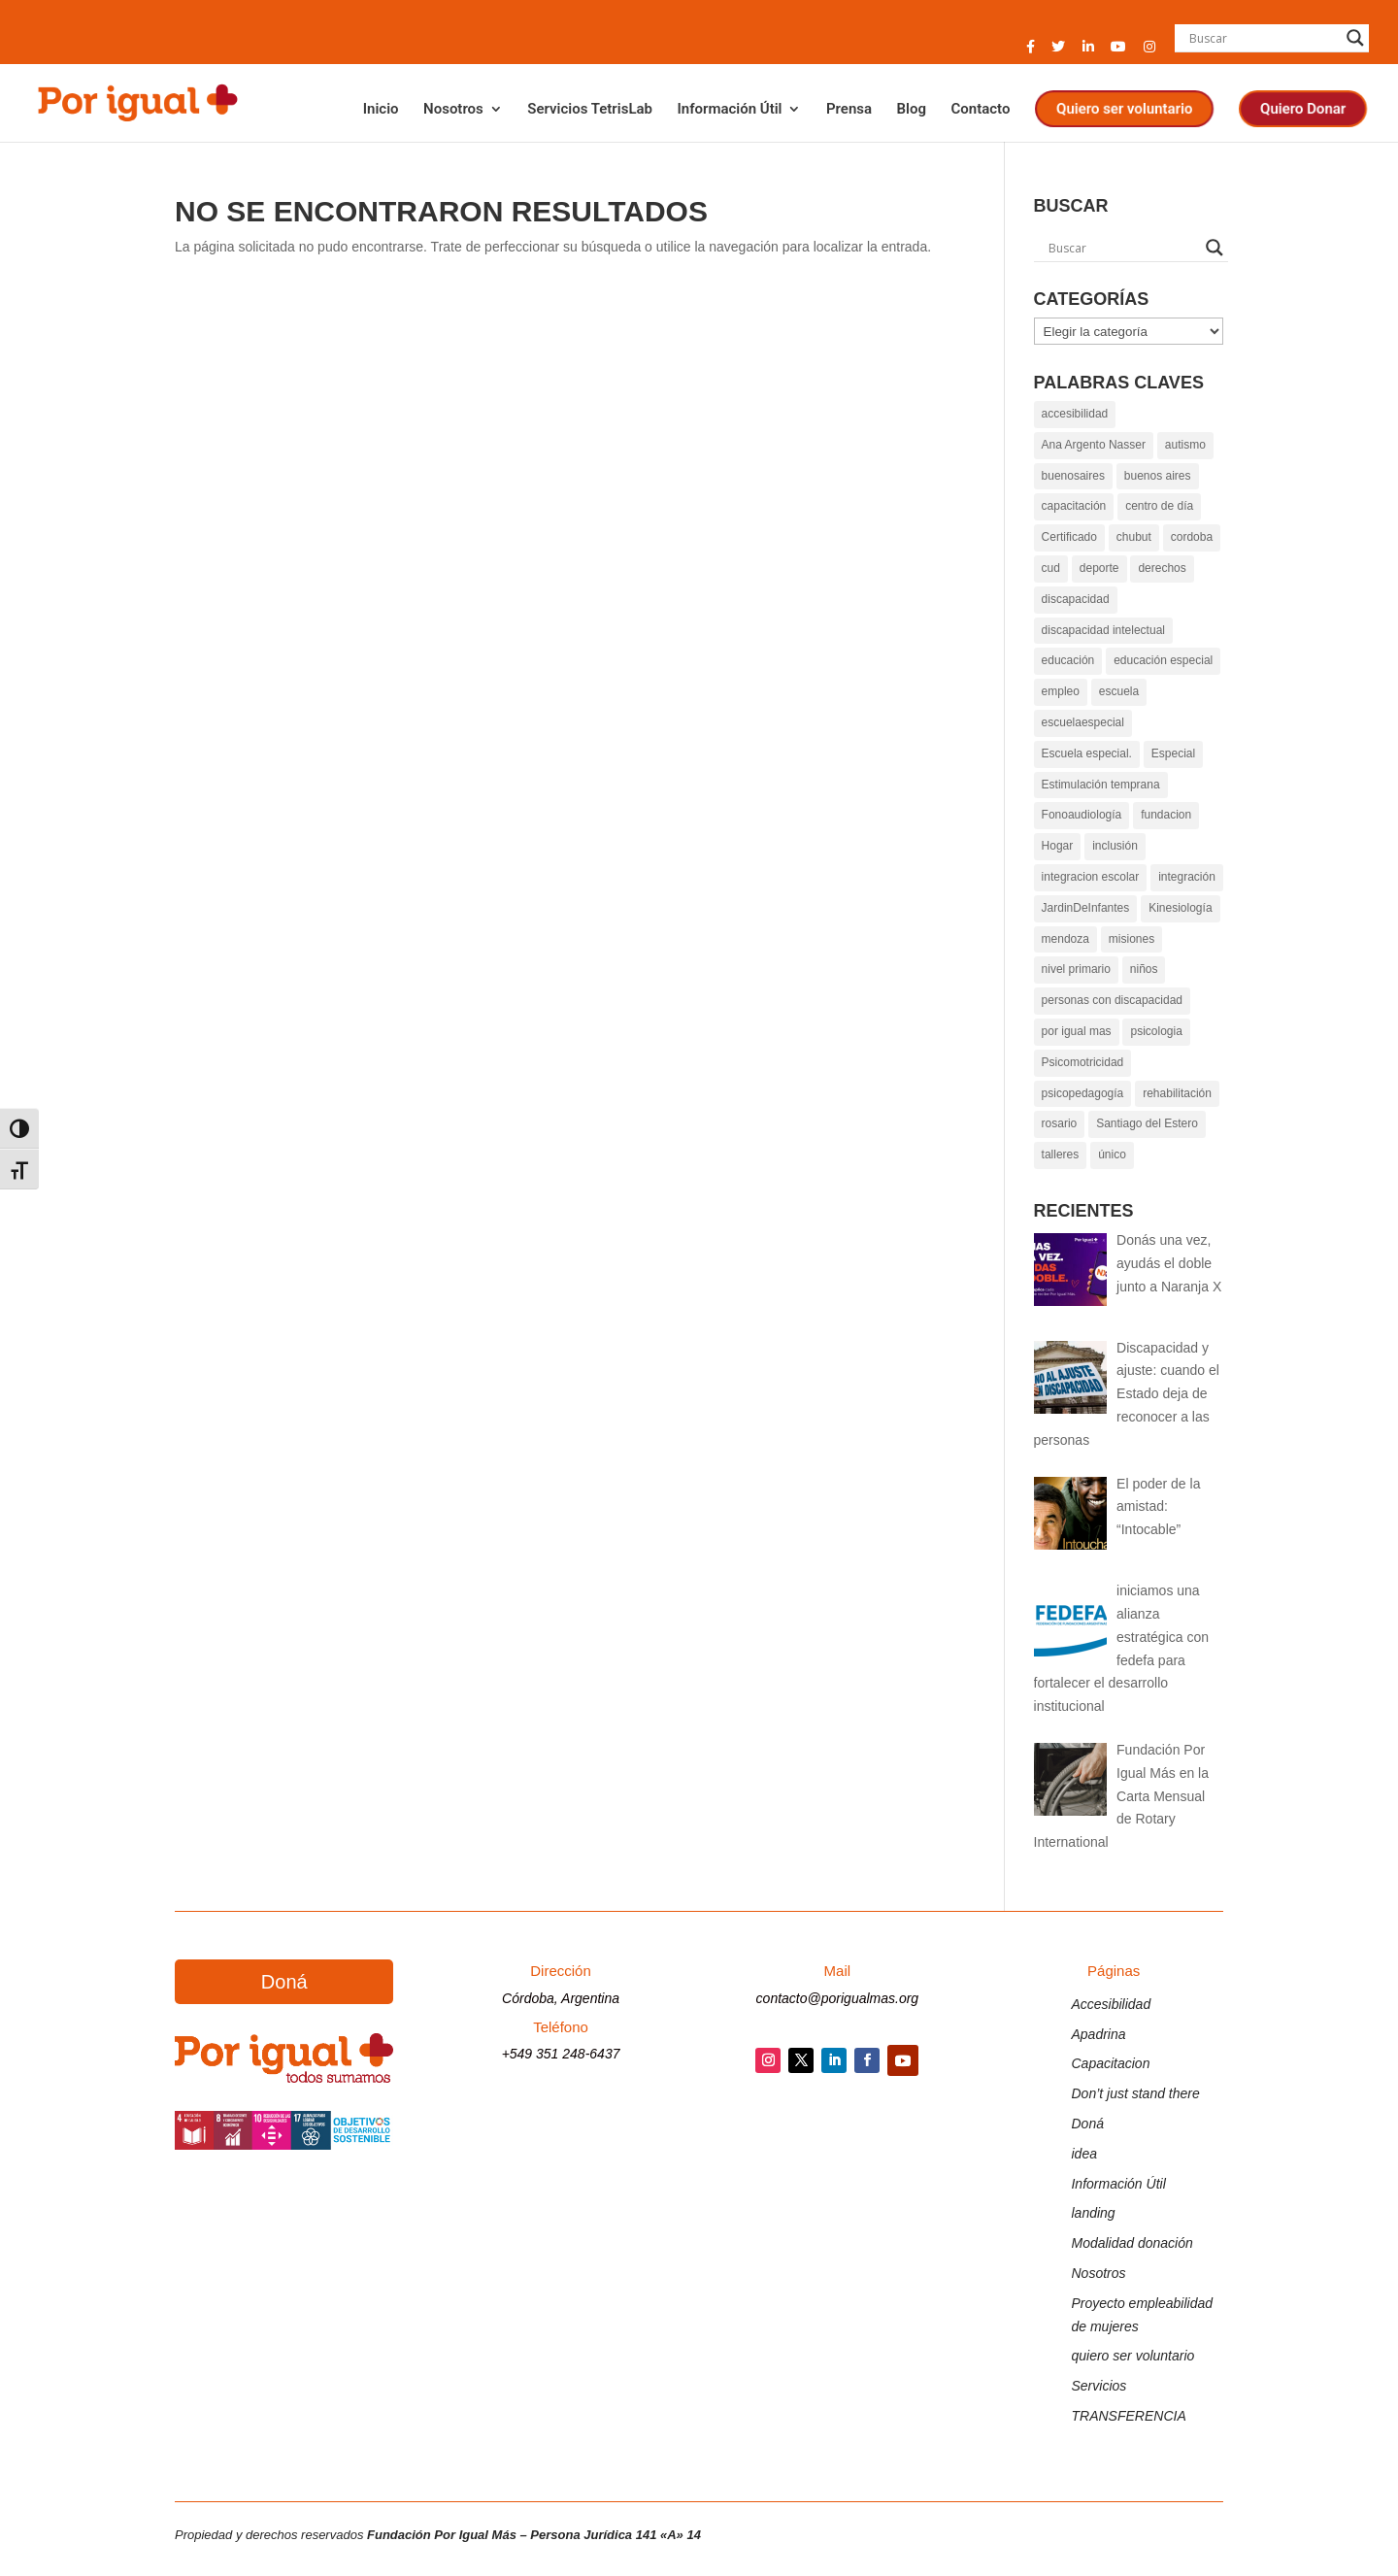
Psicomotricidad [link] (1083, 1062)
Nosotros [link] (453, 109)
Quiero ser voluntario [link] (1124, 108)
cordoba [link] (1192, 537)
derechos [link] (1161, 568)
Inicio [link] (381, 109)
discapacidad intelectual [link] (1103, 630)
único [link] (1112, 1154)
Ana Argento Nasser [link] (1094, 445)
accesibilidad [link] (1075, 413)
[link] (136, 101)
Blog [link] (911, 109)
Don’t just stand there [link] (1135, 2093)
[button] (1030, 52)
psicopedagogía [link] (1083, 1093)
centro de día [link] (1159, 506)
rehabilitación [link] (1177, 1093)
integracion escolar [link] (1091, 877)
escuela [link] (1119, 691)
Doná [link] (1087, 2123)
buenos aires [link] (1157, 476)
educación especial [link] (1163, 660)
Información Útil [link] (729, 109)
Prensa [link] (849, 109)
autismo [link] (1185, 445)
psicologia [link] (1156, 1031)
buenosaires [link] (1073, 476)
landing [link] (1093, 2213)
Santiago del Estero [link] (1147, 1123)
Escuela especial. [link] (1087, 753)
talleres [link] (1061, 1154)
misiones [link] (1131, 939)
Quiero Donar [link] (1303, 108)
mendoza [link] (1065, 939)
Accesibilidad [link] (1110, 2004)
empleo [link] (1061, 691)
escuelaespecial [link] (1083, 722)
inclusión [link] (1115, 846)
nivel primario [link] (1076, 969)
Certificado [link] (1069, 537)
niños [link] (1144, 969)
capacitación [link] (1074, 506)
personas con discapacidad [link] (1112, 1000)
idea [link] (1083, 2153)
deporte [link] (1099, 568)
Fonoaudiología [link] (1082, 814)
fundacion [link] (1166, 814)
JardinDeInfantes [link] (1086, 908)
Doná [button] (284, 1981)
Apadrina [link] (1098, 2034)
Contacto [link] (980, 109)
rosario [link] (1060, 1123)
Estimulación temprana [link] (1101, 784)
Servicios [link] (1098, 2385)
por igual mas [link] (1077, 1031)
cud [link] (1051, 568)
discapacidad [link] (1076, 599)
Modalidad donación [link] (1131, 2243)
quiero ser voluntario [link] (1132, 2355)
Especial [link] (1173, 753)
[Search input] (1263, 37)
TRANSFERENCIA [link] (1128, 2416)
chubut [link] (1133, 537)
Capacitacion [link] (1110, 2063)
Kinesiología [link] (1180, 908)
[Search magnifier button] (1355, 37)
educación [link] (1068, 660)
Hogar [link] (1058, 846)
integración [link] (1186, 877)
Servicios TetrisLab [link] (589, 109)
